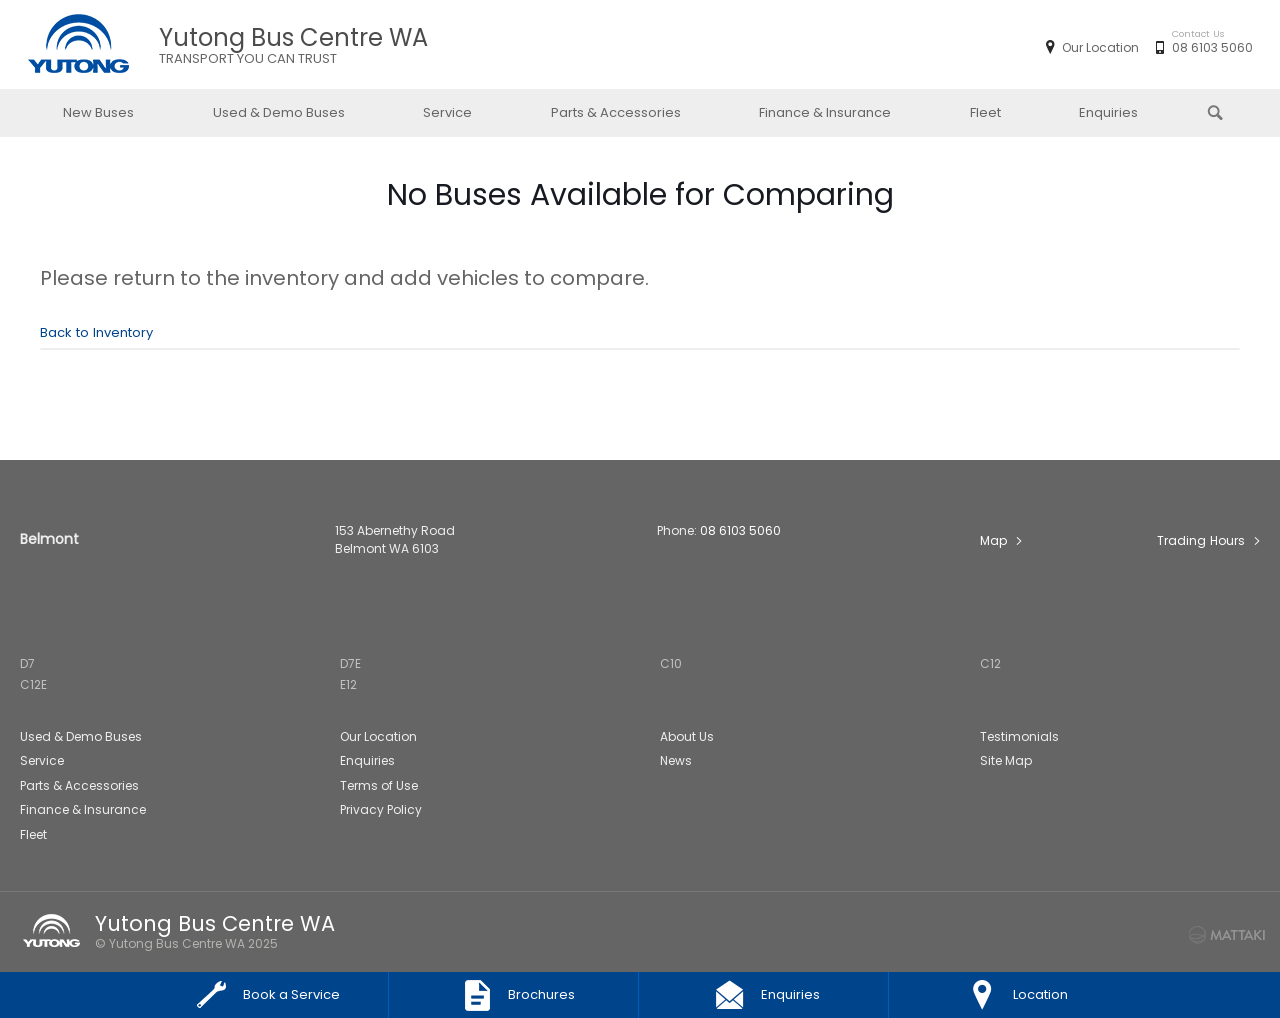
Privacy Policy (381, 809)
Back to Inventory (96, 332)
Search (1202, 111)
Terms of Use (379, 785)
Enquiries (1108, 112)
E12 (348, 684)
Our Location (1100, 47)
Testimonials (1019, 736)
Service (447, 112)
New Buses (98, 112)
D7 (27, 663)
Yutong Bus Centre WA (293, 45)
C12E (33, 684)
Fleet (985, 112)
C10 (671, 663)
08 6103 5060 (1209, 48)
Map (993, 540)
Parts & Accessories (616, 112)
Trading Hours (1201, 540)
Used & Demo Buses (279, 112)
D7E (350, 663)
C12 (990, 663)
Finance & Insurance (825, 112)
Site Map (1006, 760)
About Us (687, 736)
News (676, 760)
